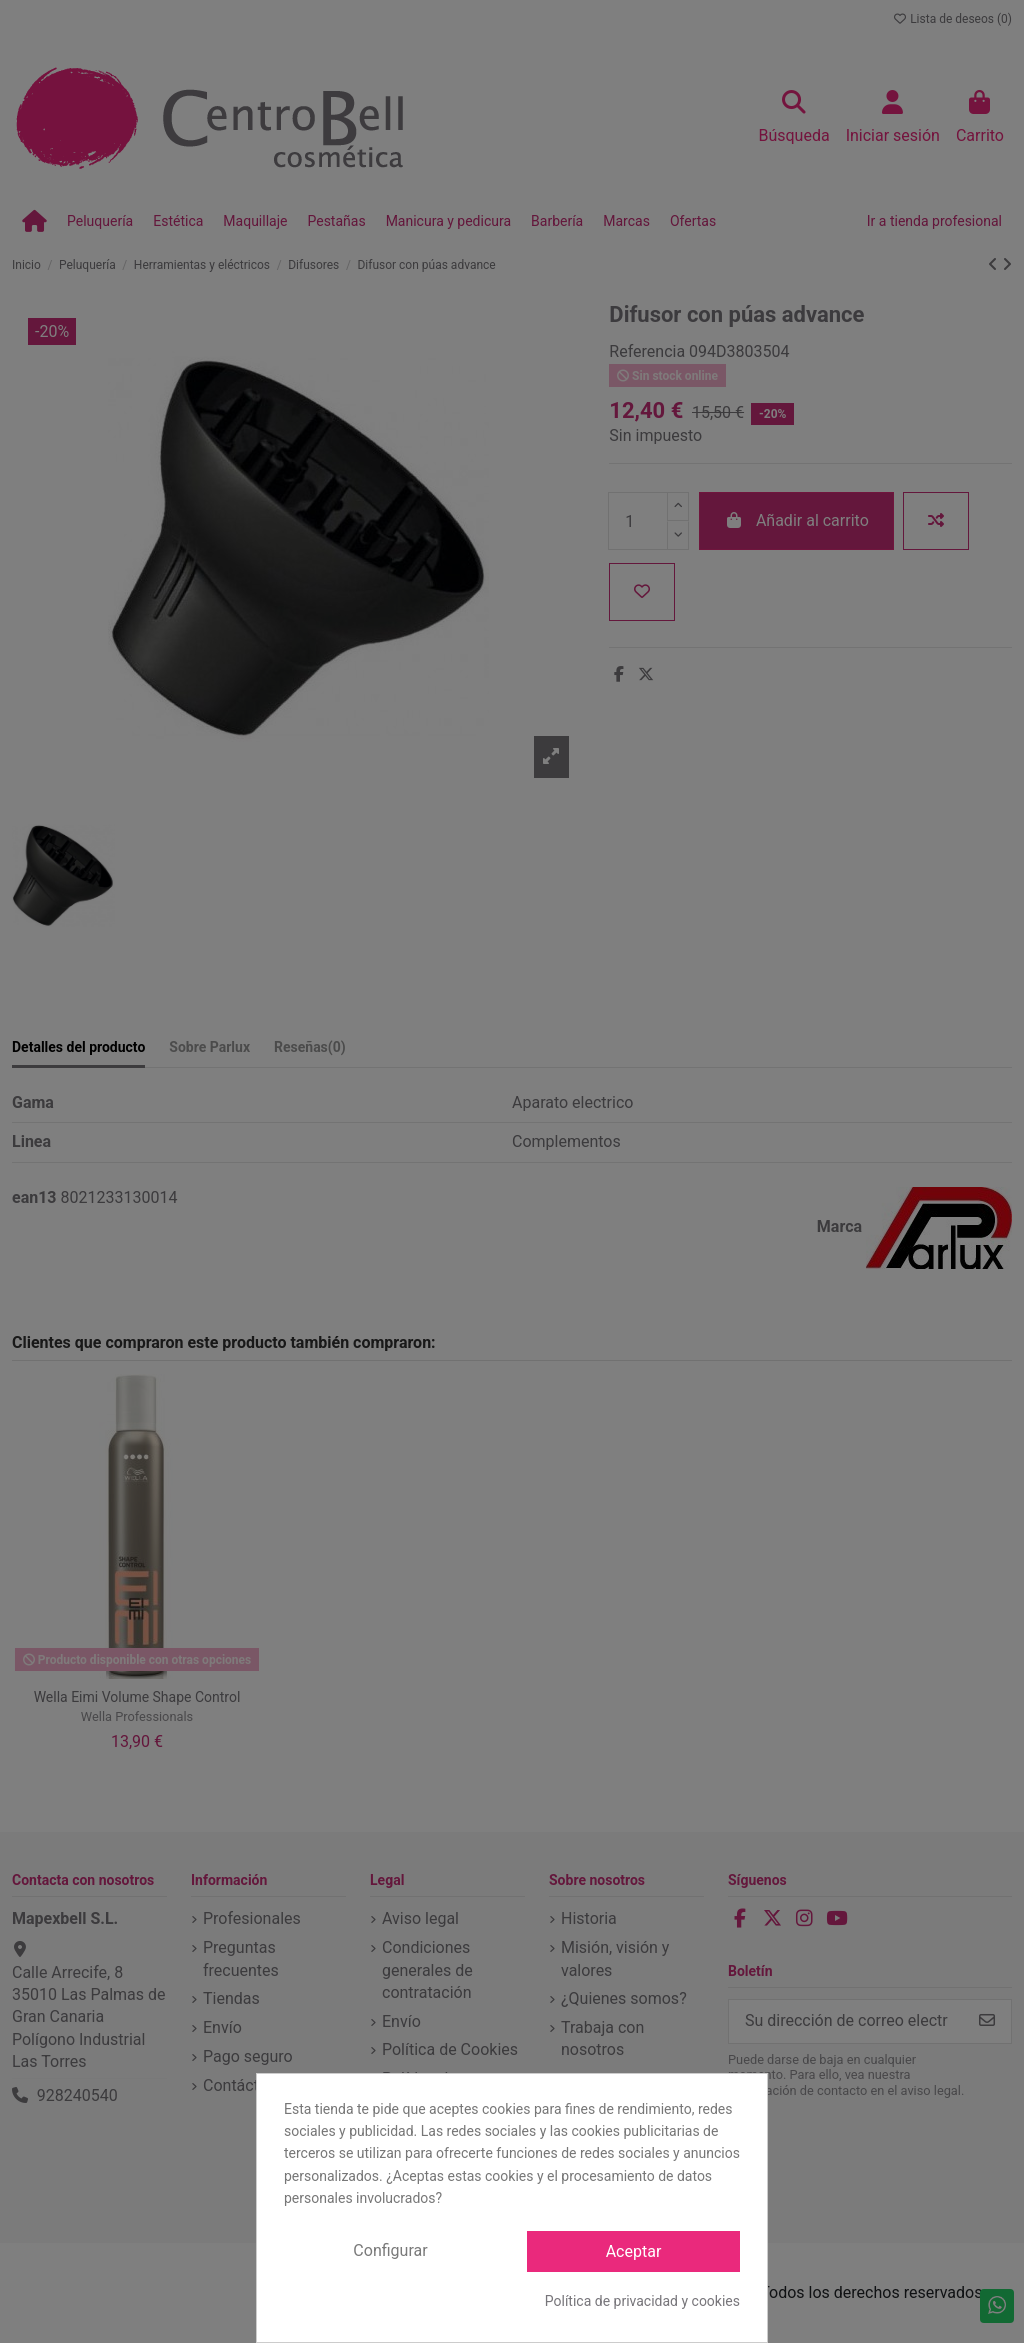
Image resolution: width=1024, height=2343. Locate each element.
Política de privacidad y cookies (642, 2301)
